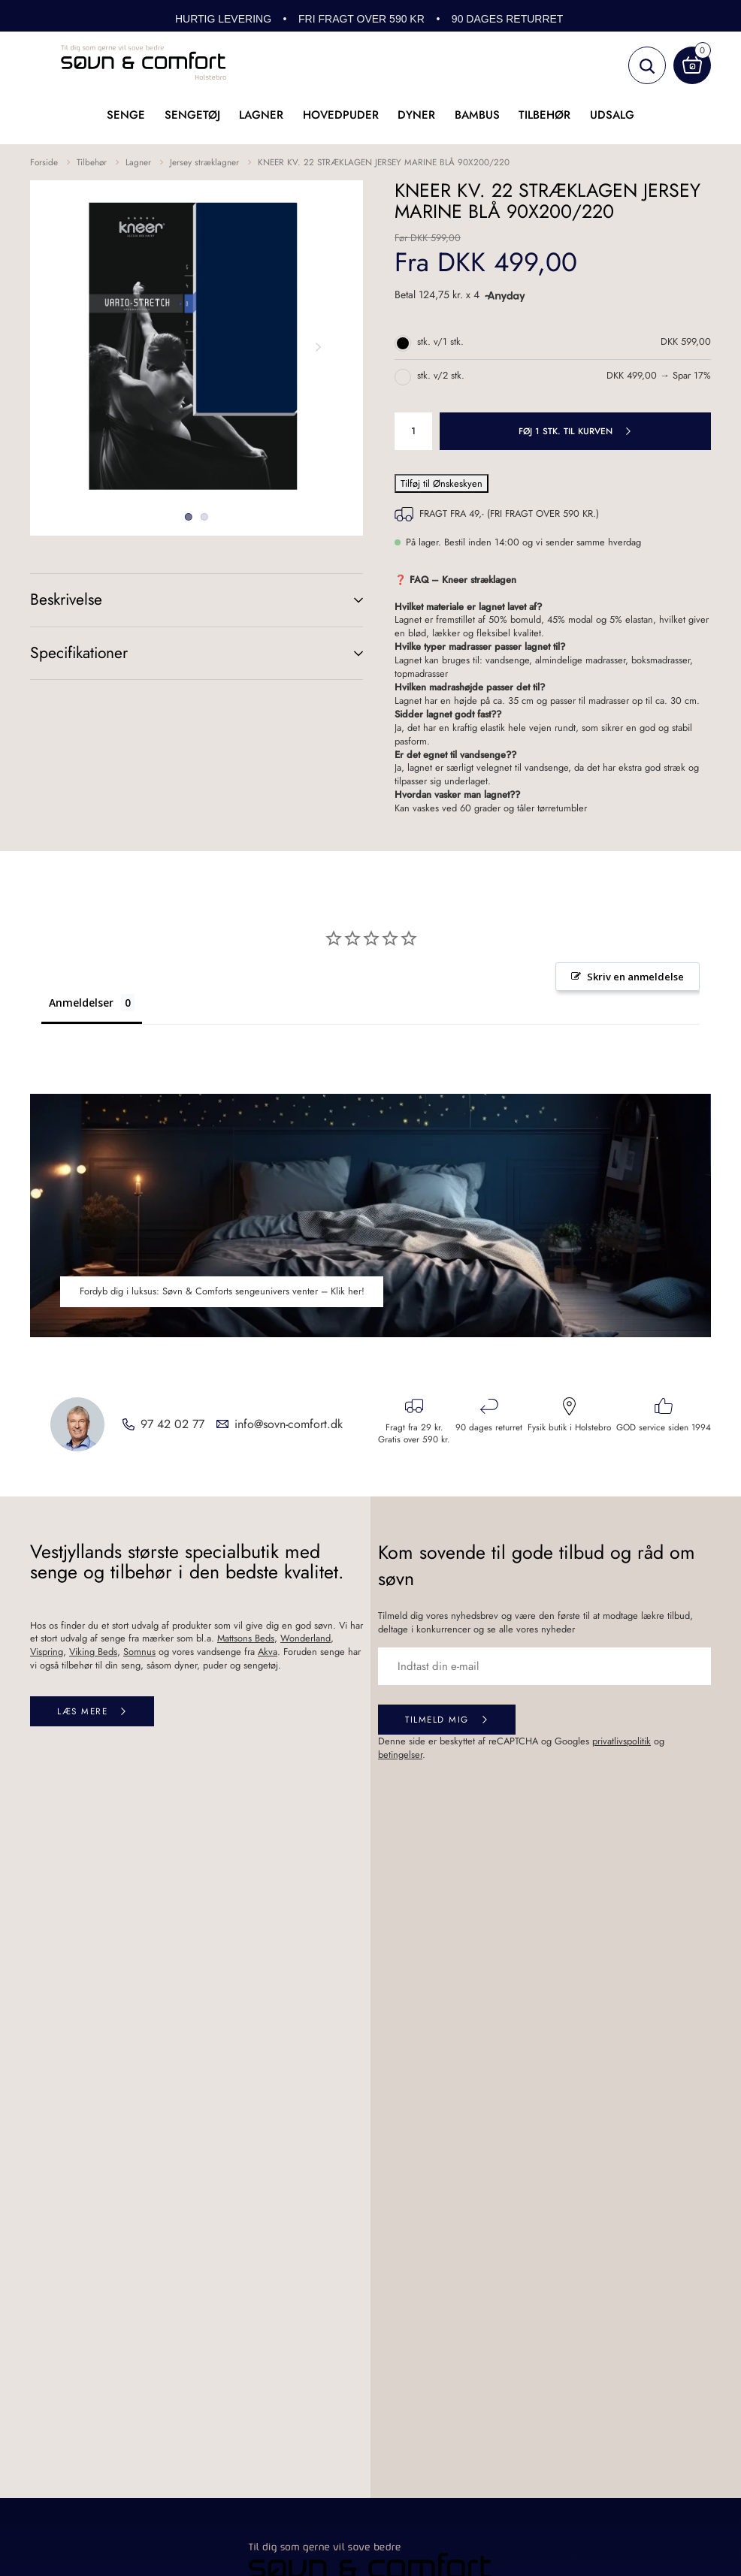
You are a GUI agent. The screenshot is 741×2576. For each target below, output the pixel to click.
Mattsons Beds (245, 1638)
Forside (44, 162)
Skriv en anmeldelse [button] (635, 976)
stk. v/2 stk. (440, 375)
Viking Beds (93, 1651)
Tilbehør (544, 115)
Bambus (477, 115)
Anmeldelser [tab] (81, 1002)
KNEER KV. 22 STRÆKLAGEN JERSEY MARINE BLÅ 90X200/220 (384, 162)
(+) (343, 600)
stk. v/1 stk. (440, 342)
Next (318, 347)
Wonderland (305, 1638)
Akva (267, 1651)
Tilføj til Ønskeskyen (441, 483)
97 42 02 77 (172, 1424)
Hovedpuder (341, 115)
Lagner (261, 115)
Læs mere (82, 1711)
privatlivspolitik (621, 1741)
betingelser (400, 1754)
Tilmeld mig (437, 1719)
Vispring (46, 1651)
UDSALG (612, 115)
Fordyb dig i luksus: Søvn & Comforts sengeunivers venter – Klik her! (222, 1291)
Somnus (139, 1651)
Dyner (416, 115)
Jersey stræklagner (204, 162)
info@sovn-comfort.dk (288, 1424)
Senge (126, 115)
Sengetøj (192, 115)
